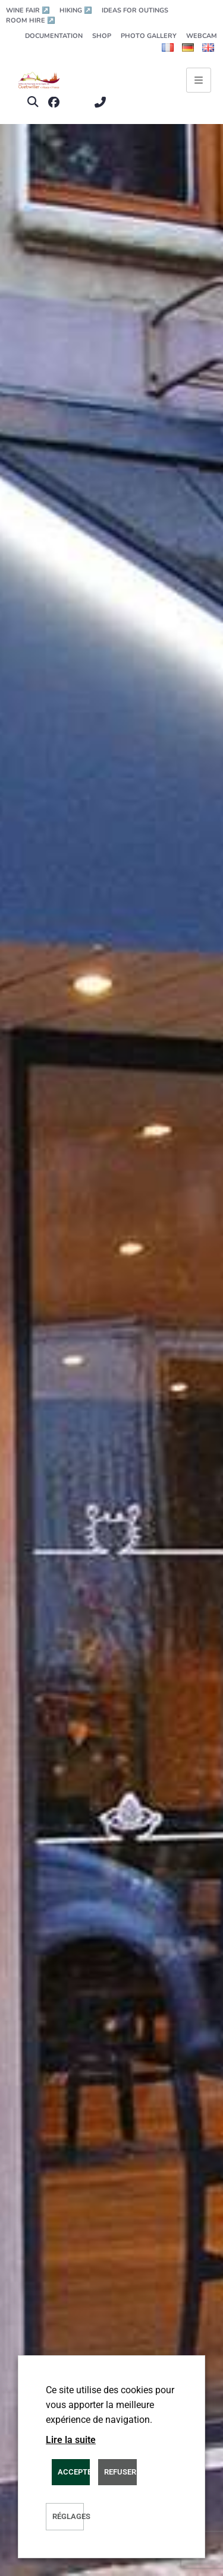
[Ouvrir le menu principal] (198, 80)
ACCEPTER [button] (74, 2471)
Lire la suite (71, 2439)
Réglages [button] (68, 2516)
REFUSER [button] (120, 2471)
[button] (32, 102)
